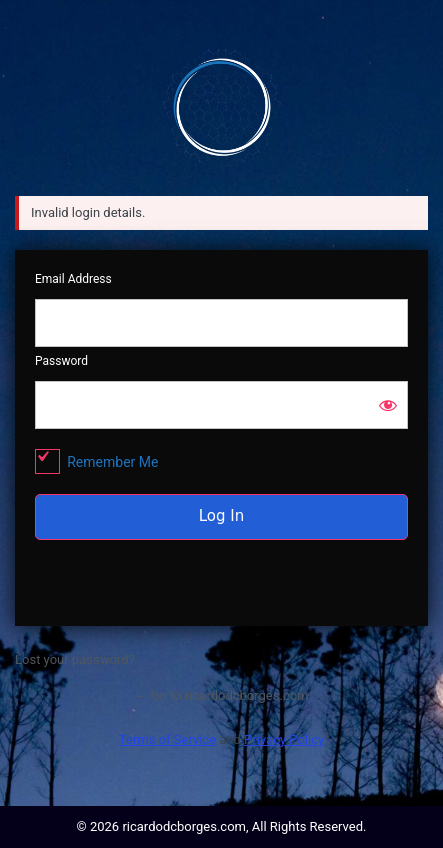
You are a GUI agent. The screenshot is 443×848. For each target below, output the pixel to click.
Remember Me (112, 462)
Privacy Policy (284, 739)
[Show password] (388, 405)
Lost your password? (75, 659)
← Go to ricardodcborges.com (221, 695)
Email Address (73, 279)
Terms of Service (167, 739)
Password (61, 361)
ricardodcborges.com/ (222, 106)
